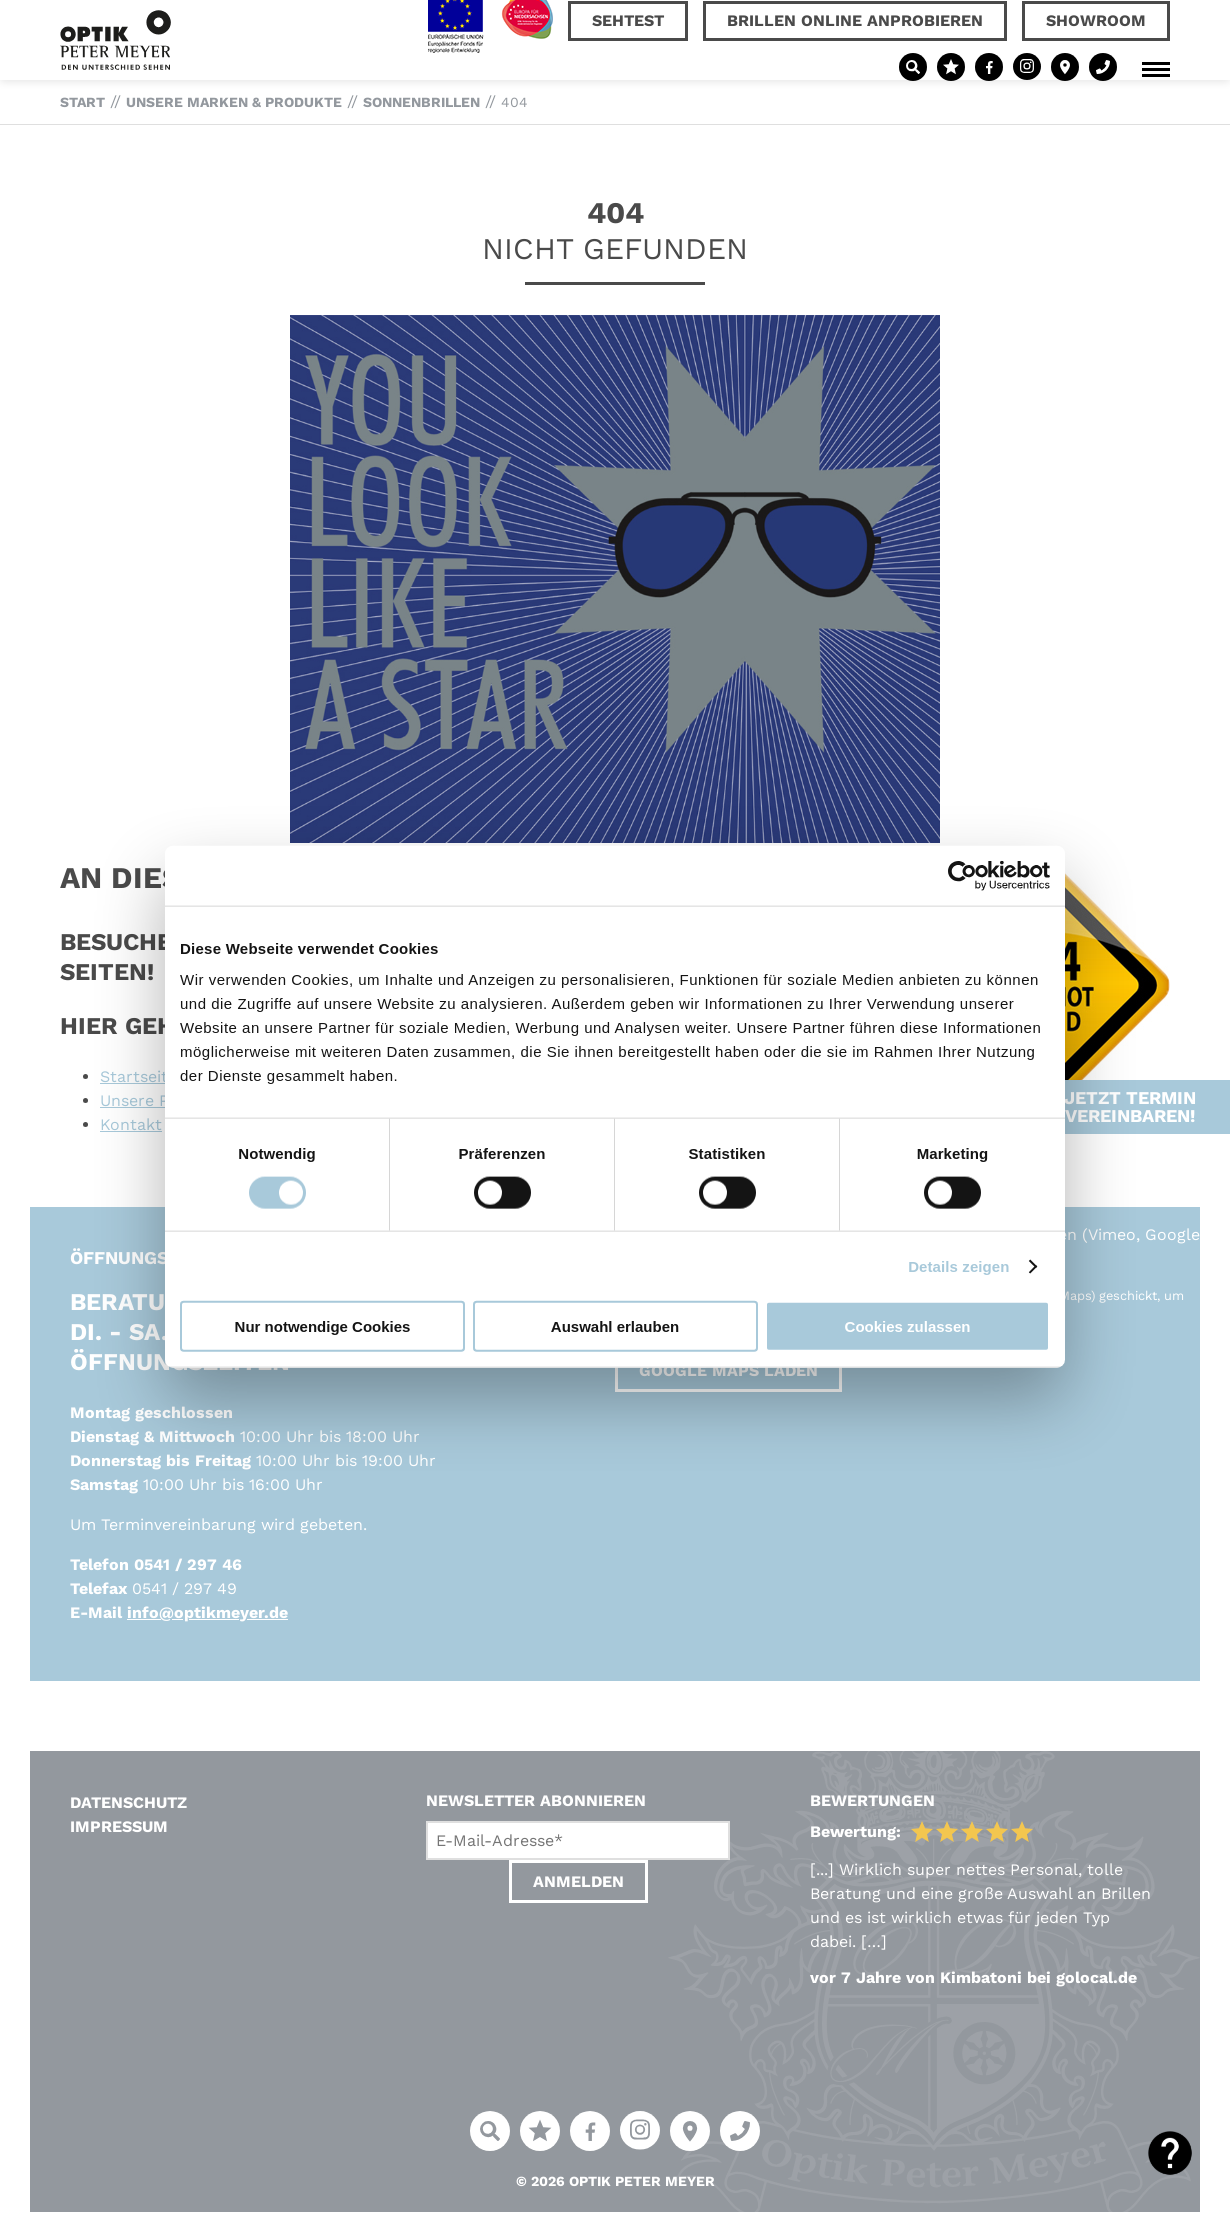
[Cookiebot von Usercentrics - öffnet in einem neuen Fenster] (962, 875)
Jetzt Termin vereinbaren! (1130, 1049)
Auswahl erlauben (615, 1326)
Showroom (1096, 20)
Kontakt (131, 1124)
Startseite (138, 1076)
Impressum (119, 1826)
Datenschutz (128, 1802)
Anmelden (578, 1881)
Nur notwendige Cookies (323, 1326)
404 (514, 102)
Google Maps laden (728, 1370)
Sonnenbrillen (421, 102)
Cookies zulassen (908, 1326)
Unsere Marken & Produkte (234, 102)
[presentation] (578, 1958)
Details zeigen (958, 1265)
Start (82, 102)
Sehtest (628, 20)
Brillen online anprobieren (855, 20)
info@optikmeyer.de (207, 1612)
